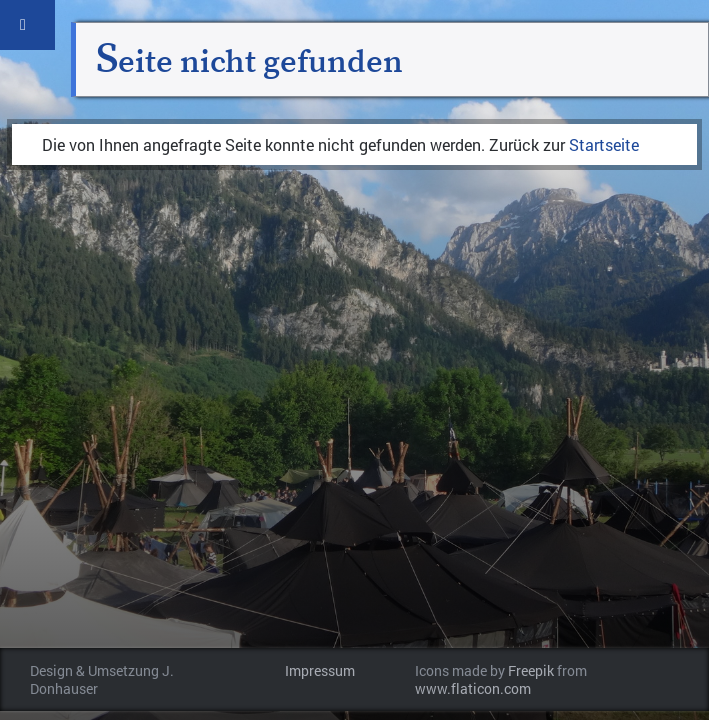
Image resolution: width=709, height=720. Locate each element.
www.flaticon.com (473, 689)
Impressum (320, 671)
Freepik (531, 671)
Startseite (604, 144)
